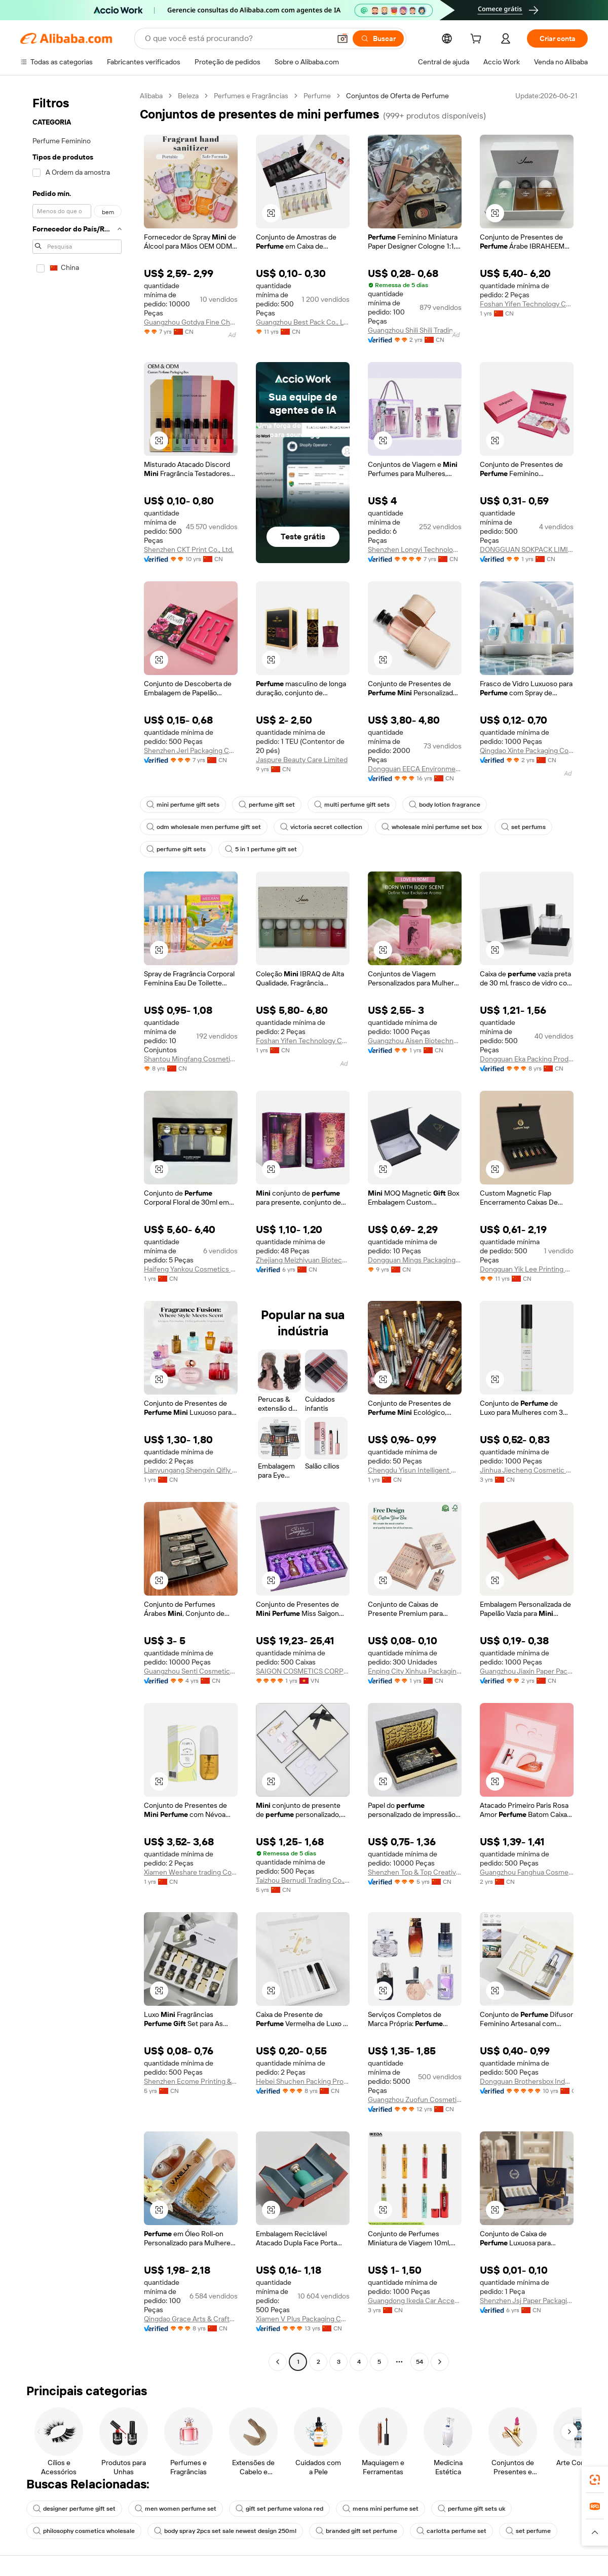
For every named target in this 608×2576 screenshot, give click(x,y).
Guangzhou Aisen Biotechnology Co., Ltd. (415, 1041)
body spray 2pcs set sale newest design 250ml (225, 2531)
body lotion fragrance (444, 805)
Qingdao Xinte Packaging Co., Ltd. (527, 750)
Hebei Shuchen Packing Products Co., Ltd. (303, 2081)
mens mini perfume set (381, 2509)
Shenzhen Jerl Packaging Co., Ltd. (191, 750)
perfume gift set (267, 805)
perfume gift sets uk (471, 2509)
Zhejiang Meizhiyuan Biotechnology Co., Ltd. (303, 1260)
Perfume (317, 96)
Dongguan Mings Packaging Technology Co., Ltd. (415, 1260)
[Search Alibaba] (236, 38)
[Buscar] (378, 38)
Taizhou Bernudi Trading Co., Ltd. (303, 1880)
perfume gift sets (176, 849)
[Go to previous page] (278, 2362)
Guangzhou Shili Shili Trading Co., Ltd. (415, 330)
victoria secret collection (321, 827)
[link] (595, 2480)
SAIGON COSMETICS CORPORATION (303, 1671)
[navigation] (77, 1230)
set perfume (528, 2531)
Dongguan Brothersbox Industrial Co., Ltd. (527, 2081)
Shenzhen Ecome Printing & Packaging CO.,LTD (191, 2081)
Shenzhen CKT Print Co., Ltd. (189, 549)
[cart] (477, 40)
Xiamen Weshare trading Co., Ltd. (191, 1872)
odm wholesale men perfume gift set (203, 827)
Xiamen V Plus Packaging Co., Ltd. (303, 2319)
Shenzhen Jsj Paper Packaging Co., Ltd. (527, 2300)
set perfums (523, 827)
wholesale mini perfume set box (432, 827)
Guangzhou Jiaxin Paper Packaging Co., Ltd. (527, 1671)
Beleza (188, 96)
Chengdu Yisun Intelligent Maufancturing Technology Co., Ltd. (415, 1470)
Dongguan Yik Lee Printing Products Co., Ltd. (527, 1269)
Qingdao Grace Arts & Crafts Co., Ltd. (191, 2319)
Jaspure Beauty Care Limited (302, 760)
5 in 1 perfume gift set (261, 849)
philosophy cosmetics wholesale (84, 2531)
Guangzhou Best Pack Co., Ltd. (303, 322)
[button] (342, 38)
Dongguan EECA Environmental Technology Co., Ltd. (415, 769)
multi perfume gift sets (352, 805)
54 (419, 2361)
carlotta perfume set (451, 2531)
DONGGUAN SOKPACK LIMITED (527, 549)
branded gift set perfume (356, 2531)
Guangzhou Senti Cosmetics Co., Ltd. (191, 1671)
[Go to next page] (440, 2362)
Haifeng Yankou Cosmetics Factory (191, 1269)
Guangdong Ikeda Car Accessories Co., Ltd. (415, 2300)
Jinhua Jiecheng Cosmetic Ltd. (527, 1470)
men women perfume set (175, 2509)
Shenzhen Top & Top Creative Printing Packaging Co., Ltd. (415, 1872)
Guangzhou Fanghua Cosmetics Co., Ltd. (527, 1872)
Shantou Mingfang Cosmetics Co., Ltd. (191, 1059)
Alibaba (151, 96)
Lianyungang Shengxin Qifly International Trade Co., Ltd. (191, 1470)
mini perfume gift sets (182, 805)
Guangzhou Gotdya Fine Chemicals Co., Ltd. (191, 322)
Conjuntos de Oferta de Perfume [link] (397, 96)
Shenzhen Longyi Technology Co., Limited (415, 549)
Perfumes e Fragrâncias (251, 96)
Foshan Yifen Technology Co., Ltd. (527, 304)
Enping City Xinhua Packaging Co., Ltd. (415, 1671)
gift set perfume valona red (279, 2509)
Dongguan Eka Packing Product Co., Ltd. (527, 1059)
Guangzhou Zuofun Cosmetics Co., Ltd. (415, 2099)
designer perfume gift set (74, 2509)
